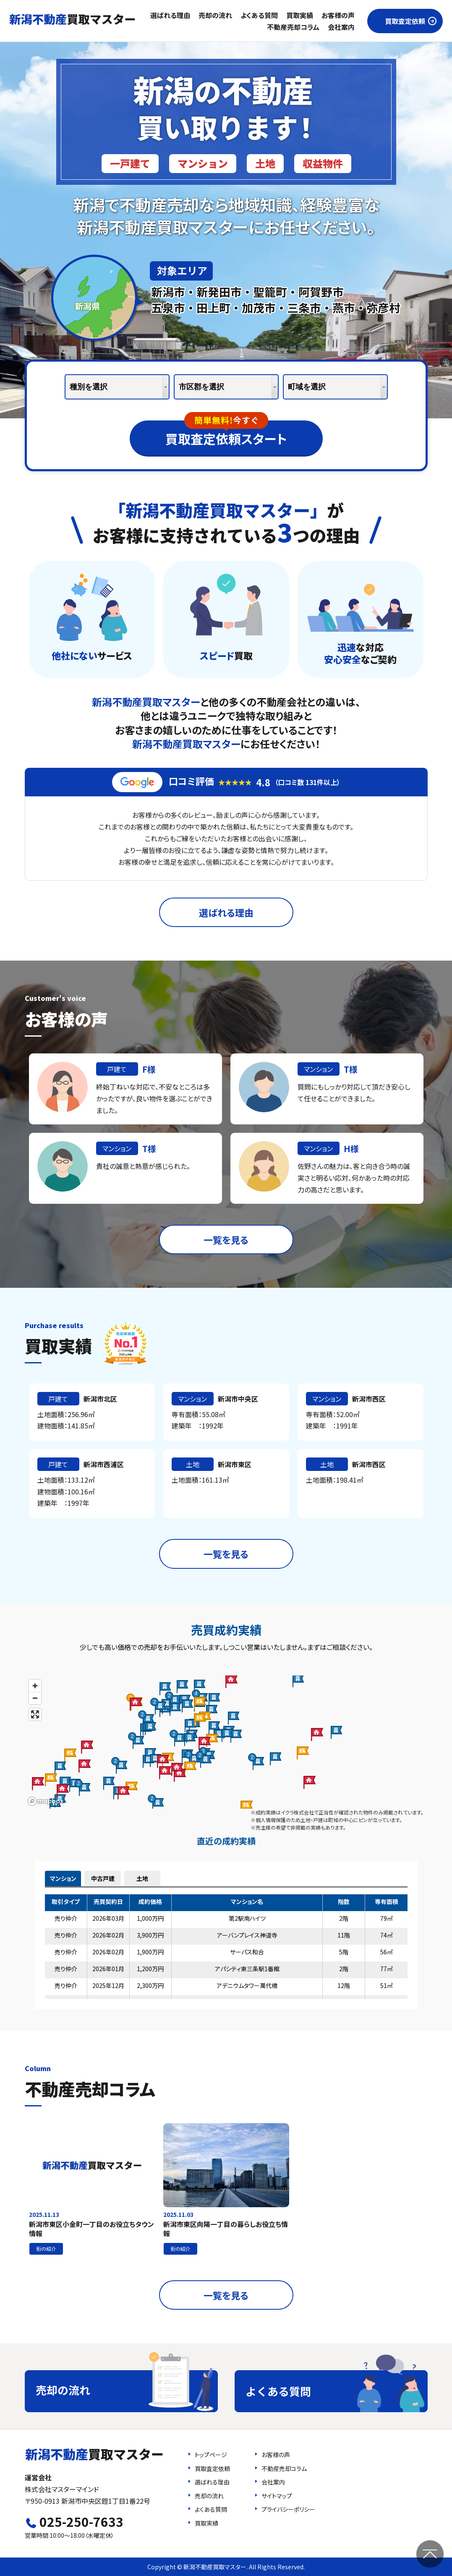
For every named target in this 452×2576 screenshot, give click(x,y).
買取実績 (299, 15)
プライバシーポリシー (288, 2509)
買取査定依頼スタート (226, 434)
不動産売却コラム (293, 27)
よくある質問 (259, 15)
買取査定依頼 (405, 21)
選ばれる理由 (170, 15)
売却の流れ (215, 15)
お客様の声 (338, 15)
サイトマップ (276, 2496)
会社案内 (341, 27)
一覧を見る (226, 1239)
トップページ (211, 2454)
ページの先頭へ (430, 2554)
